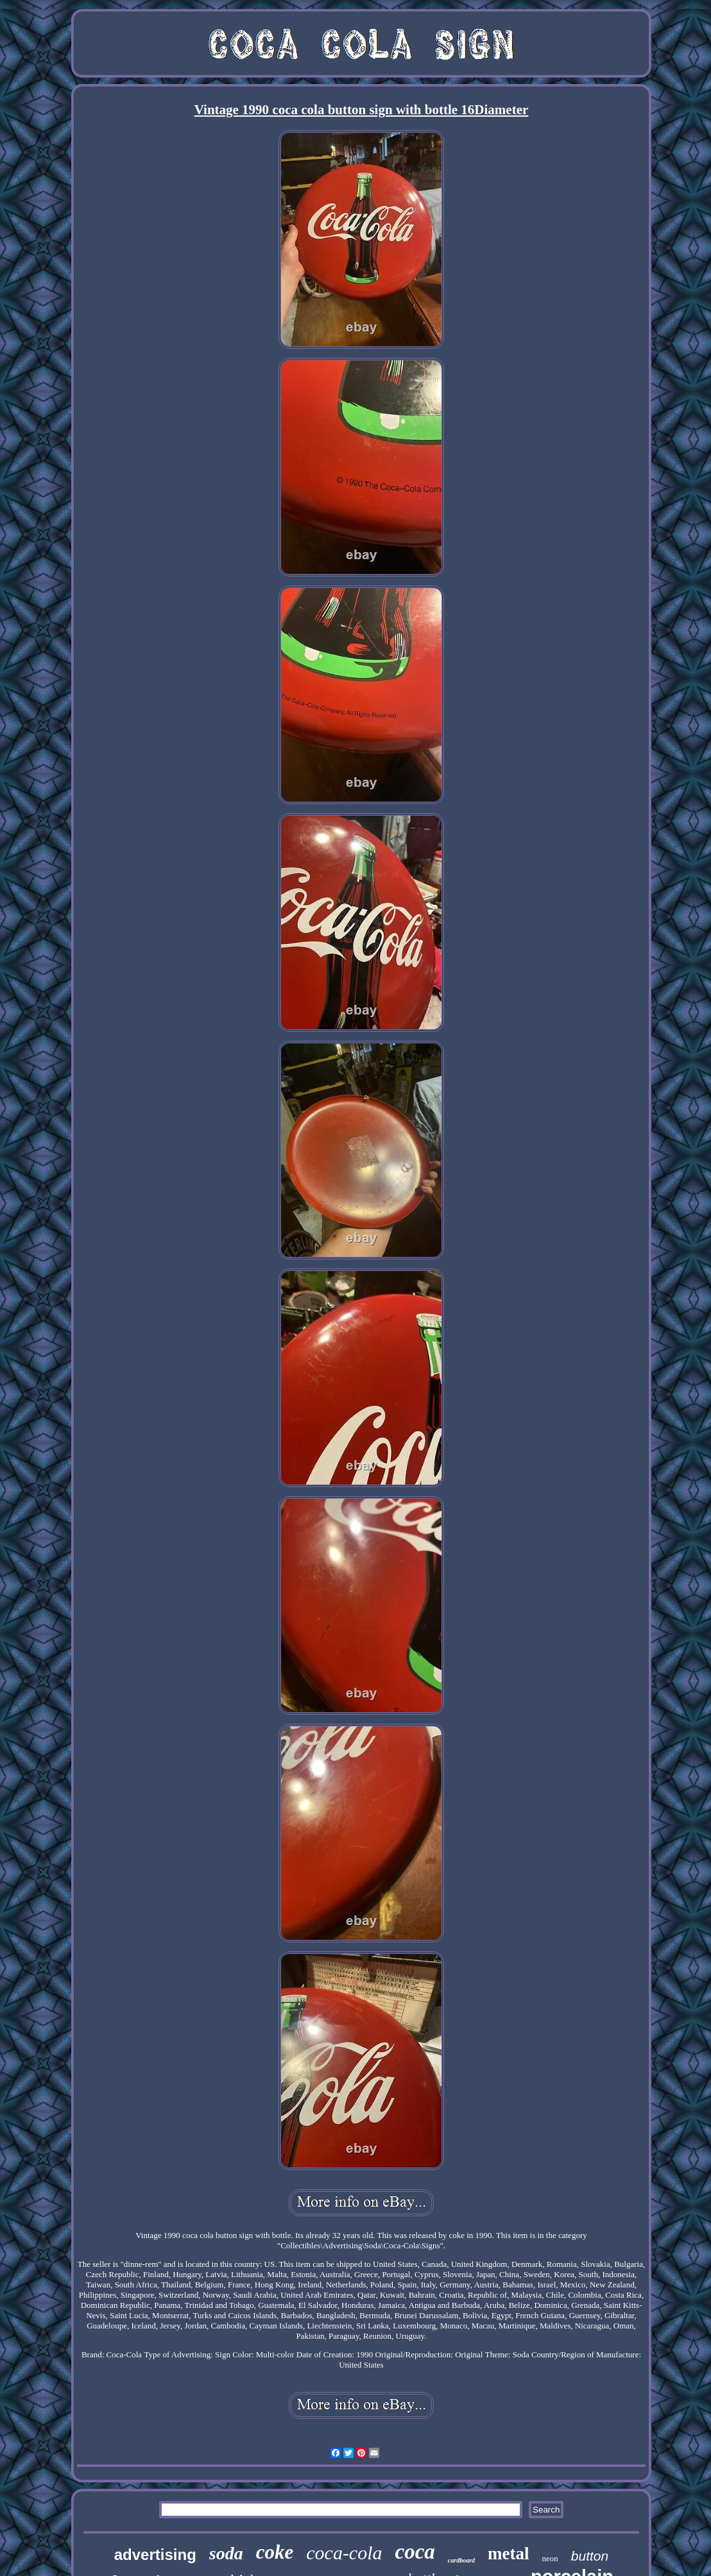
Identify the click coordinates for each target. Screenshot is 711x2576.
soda (226, 2553)
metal (508, 2553)
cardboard (461, 2560)
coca (415, 2551)
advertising (155, 2554)
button (589, 2555)
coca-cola (344, 2552)
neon (550, 2558)
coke (275, 2552)
